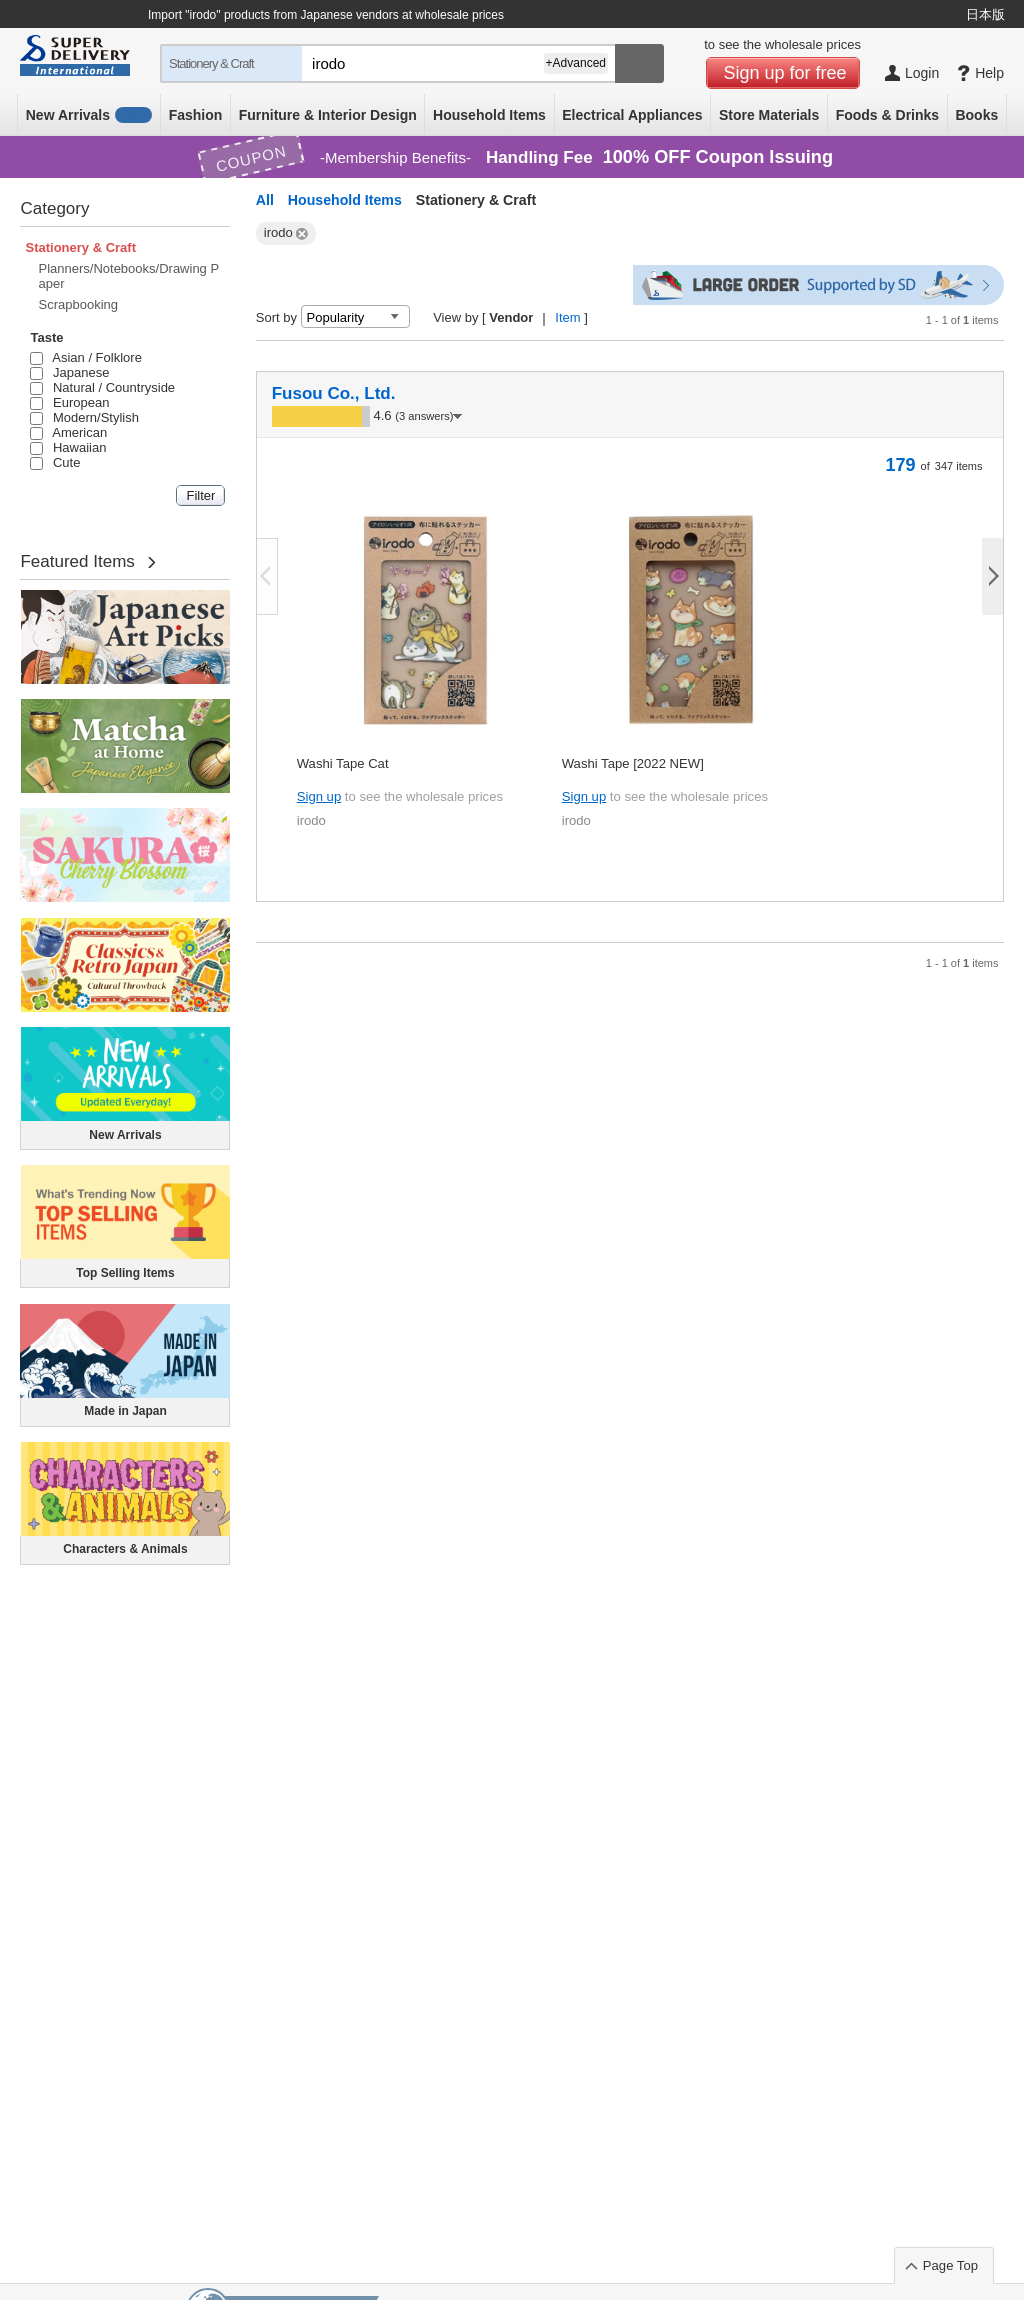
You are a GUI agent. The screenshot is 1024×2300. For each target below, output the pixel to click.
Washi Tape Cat (343, 763)
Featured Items (77, 561)
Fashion (196, 115)
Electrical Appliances (632, 115)
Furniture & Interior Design (328, 115)
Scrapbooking (78, 304)
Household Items (489, 115)
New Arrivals (89, 115)
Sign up (319, 796)
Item (567, 317)
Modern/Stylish (84, 417)
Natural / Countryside (102, 387)
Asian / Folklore (85, 357)
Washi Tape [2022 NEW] (633, 763)
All (265, 200)
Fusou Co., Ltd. (334, 393)
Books (976, 115)
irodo (311, 820)
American (68, 432)
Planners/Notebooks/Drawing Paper (128, 276)
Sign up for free (785, 73)
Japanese (69, 372)
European (69, 402)
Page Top (950, 2265)
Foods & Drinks (887, 115)
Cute (55, 462)
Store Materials (769, 115)
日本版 (985, 14)
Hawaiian (68, 447)
